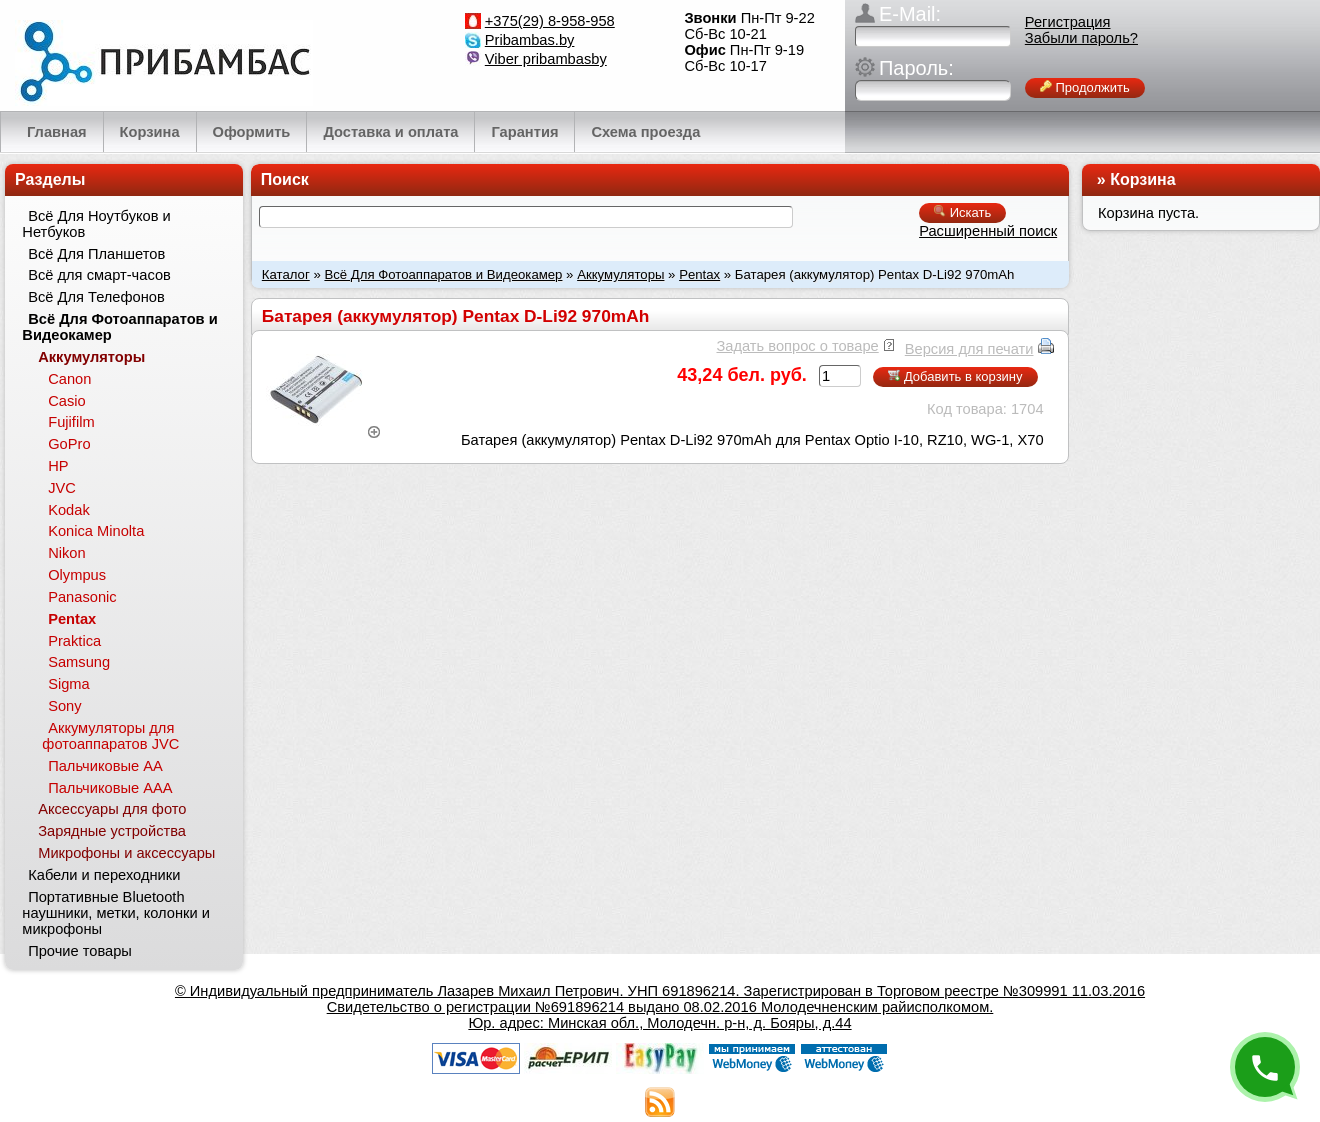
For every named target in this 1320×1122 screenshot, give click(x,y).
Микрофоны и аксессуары (126, 853)
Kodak (69, 510)
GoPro (69, 444)
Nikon (66, 553)
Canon (69, 379)
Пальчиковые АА (105, 766)
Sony (64, 706)
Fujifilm (71, 422)
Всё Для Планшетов (96, 254)
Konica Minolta (96, 531)
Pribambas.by (530, 40)
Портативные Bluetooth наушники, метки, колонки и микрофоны (116, 913)
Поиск (285, 179)
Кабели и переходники (104, 875)
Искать (962, 212)
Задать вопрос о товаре (797, 346)
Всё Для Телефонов (96, 297)
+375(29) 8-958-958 (550, 21)
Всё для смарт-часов (99, 275)
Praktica (74, 641)
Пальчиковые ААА (110, 788)
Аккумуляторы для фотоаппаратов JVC (110, 736)
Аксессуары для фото (112, 809)
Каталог (286, 274)
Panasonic (82, 597)
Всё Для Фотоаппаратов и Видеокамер (443, 274)
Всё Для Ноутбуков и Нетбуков (96, 224)
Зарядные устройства (112, 831)
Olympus (77, 575)
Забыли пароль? (1081, 38)
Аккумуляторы (620, 274)
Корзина (1142, 179)
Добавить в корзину (955, 376)
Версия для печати (969, 349)
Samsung (79, 662)
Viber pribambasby (546, 59)
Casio (66, 401)
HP (58, 466)
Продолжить (1085, 87)
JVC (62, 488)
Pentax (699, 274)
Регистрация (1068, 22)
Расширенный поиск (988, 231)
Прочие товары (80, 951)
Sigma (69, 684)
